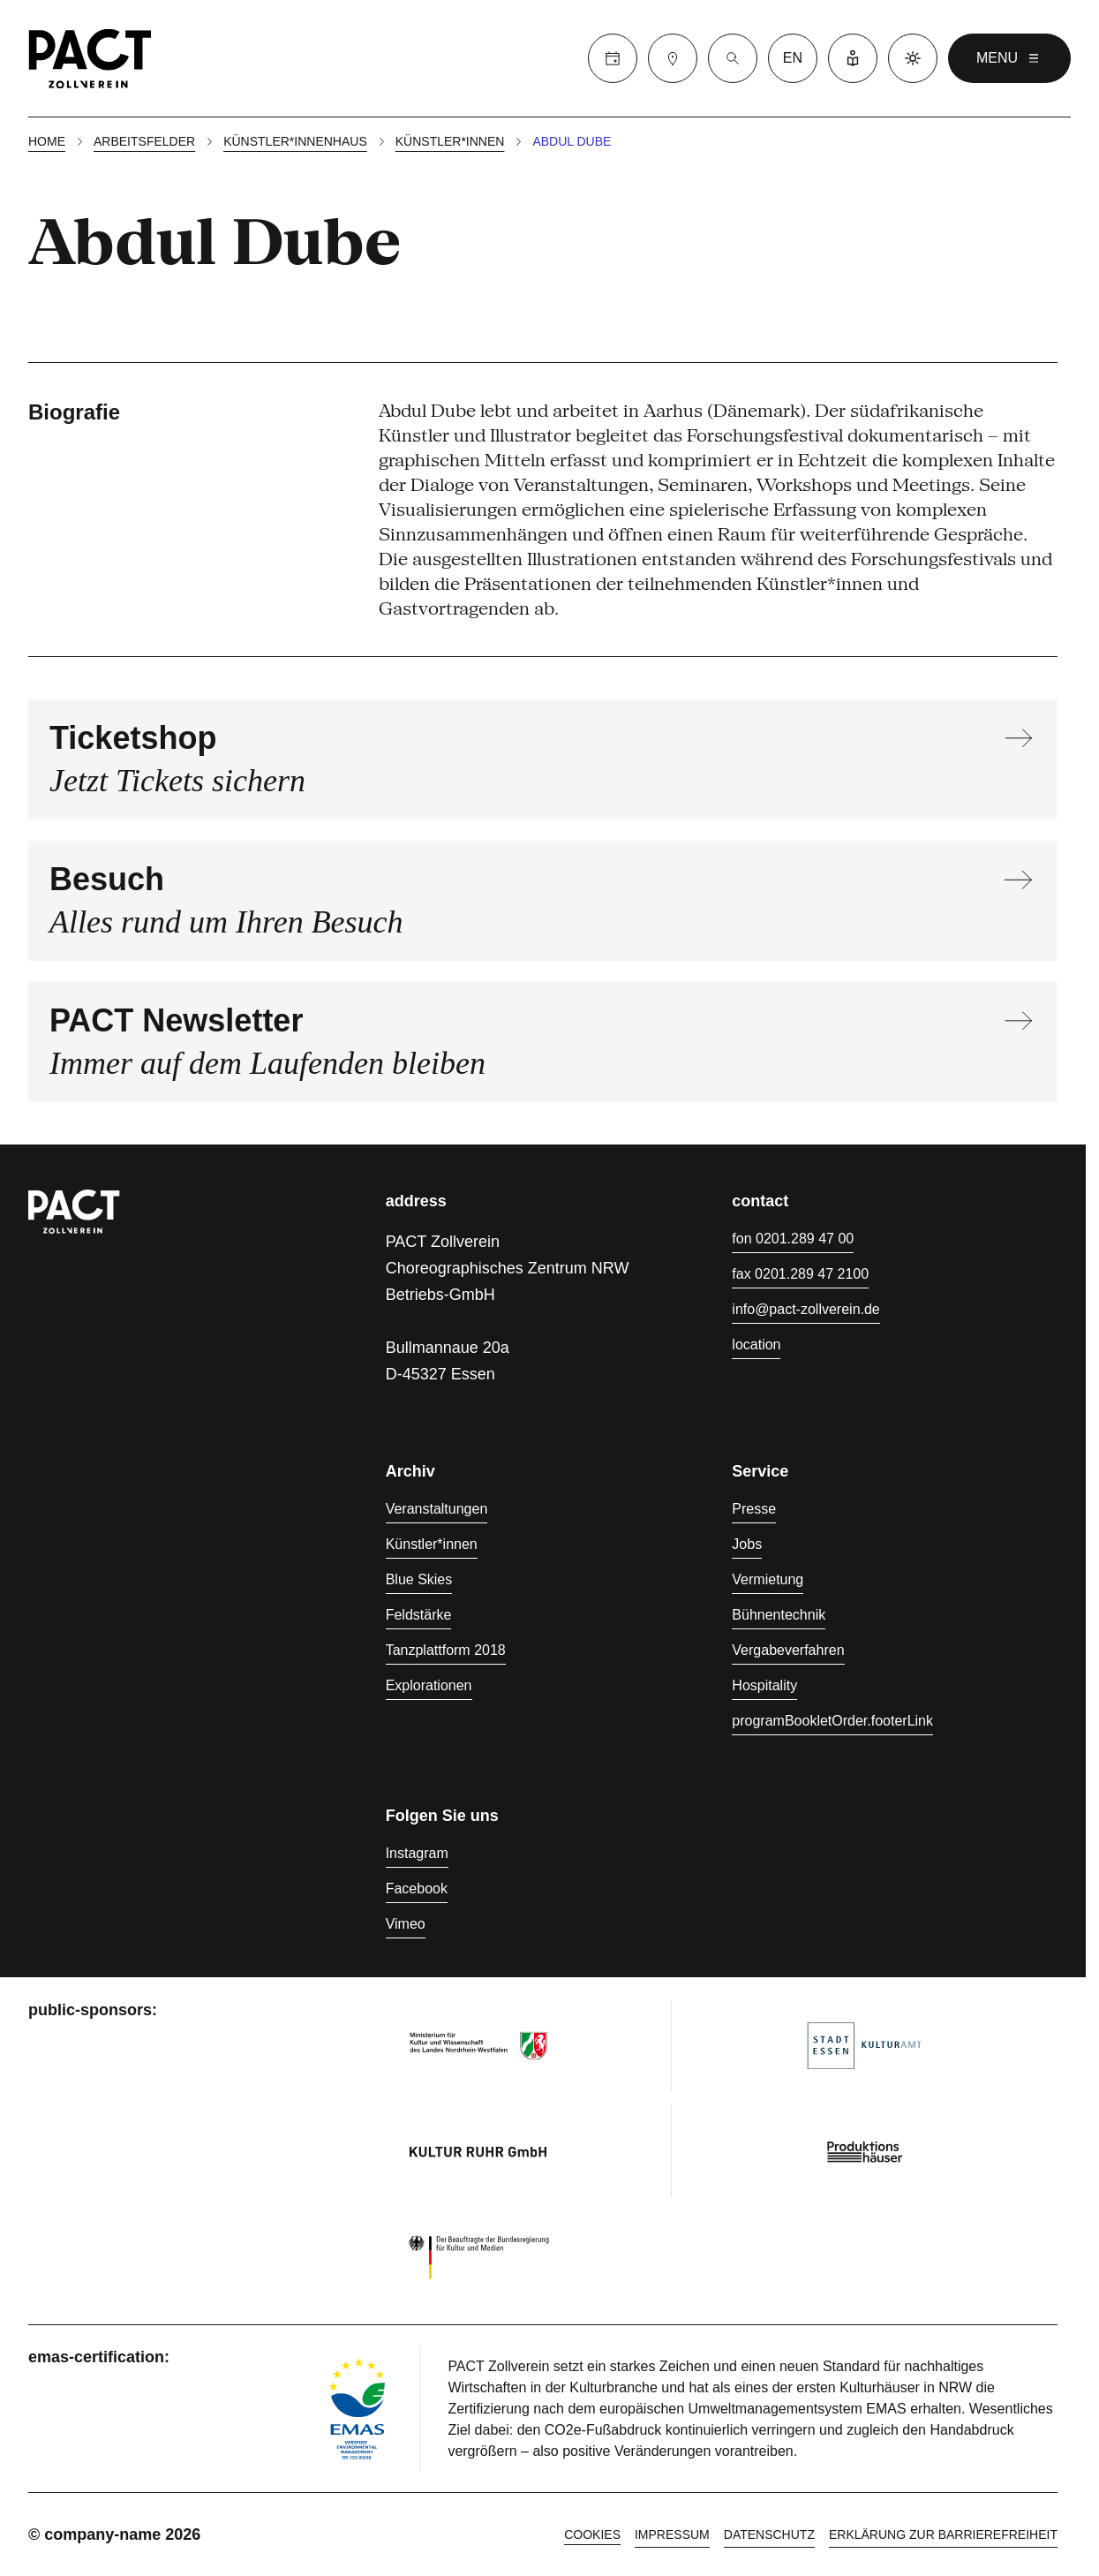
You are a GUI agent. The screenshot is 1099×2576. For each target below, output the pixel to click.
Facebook (417, 1888)
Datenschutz (769, 2534)
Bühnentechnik (778, 1614)
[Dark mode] (912, 58)
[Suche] (732, 58)
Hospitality (764, 1685)
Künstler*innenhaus (295, 141)
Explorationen (429, 1685)
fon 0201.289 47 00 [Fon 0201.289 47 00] (793, 1238)
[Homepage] (90, 58)
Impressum (672, 2534)
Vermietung (767, 1579)
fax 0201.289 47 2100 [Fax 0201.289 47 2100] (800, 1273)
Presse (754, 1508)
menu (1009, 58)
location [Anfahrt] (756, 1344)
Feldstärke (419, 1614)
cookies (592, 2534)
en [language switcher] (792, 57)
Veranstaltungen (437, 1508)
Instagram (417, 1853)
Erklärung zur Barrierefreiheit (943, 2534)
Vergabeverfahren (788, 1650)
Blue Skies (419, 1579)
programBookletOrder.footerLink (832, 1720)
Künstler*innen (450, 141)
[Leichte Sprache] (852, 58)
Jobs (747, 1544)
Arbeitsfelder (144, 141)
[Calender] (612, 58)
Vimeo (405, 1923)
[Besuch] (672, 58)
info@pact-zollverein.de (805, 1309)
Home (46, 141)
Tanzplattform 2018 (446, 1650)
